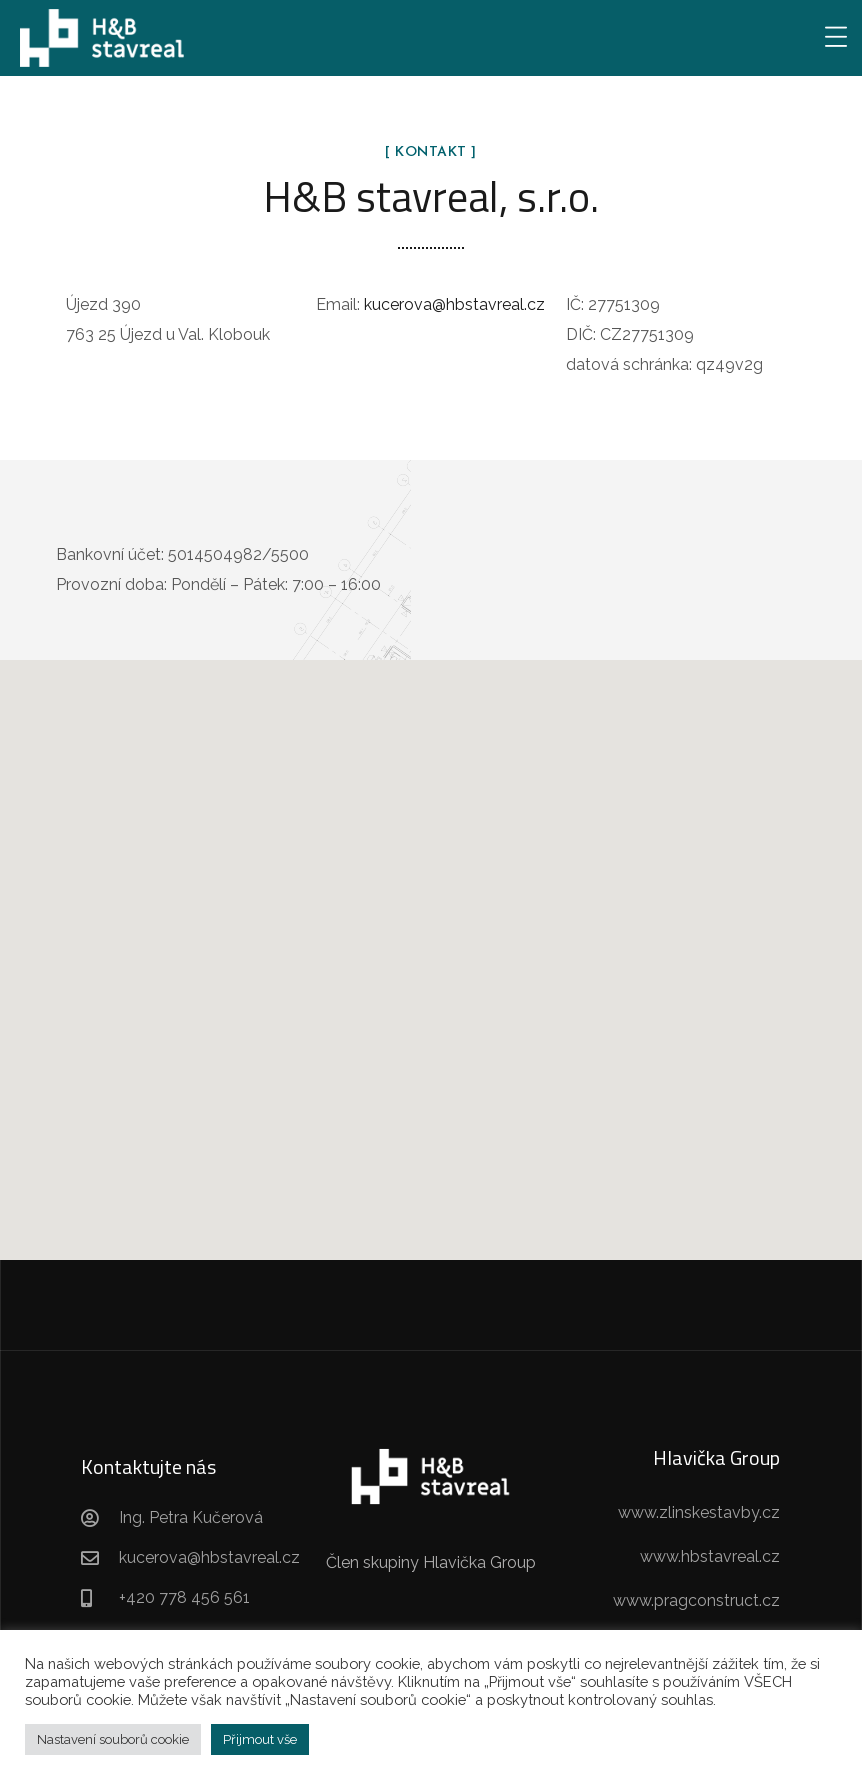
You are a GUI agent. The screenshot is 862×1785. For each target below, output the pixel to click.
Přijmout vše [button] (260, 1739)
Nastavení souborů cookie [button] (113, 1739)
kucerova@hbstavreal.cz (454, 304)
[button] (431, 941)
